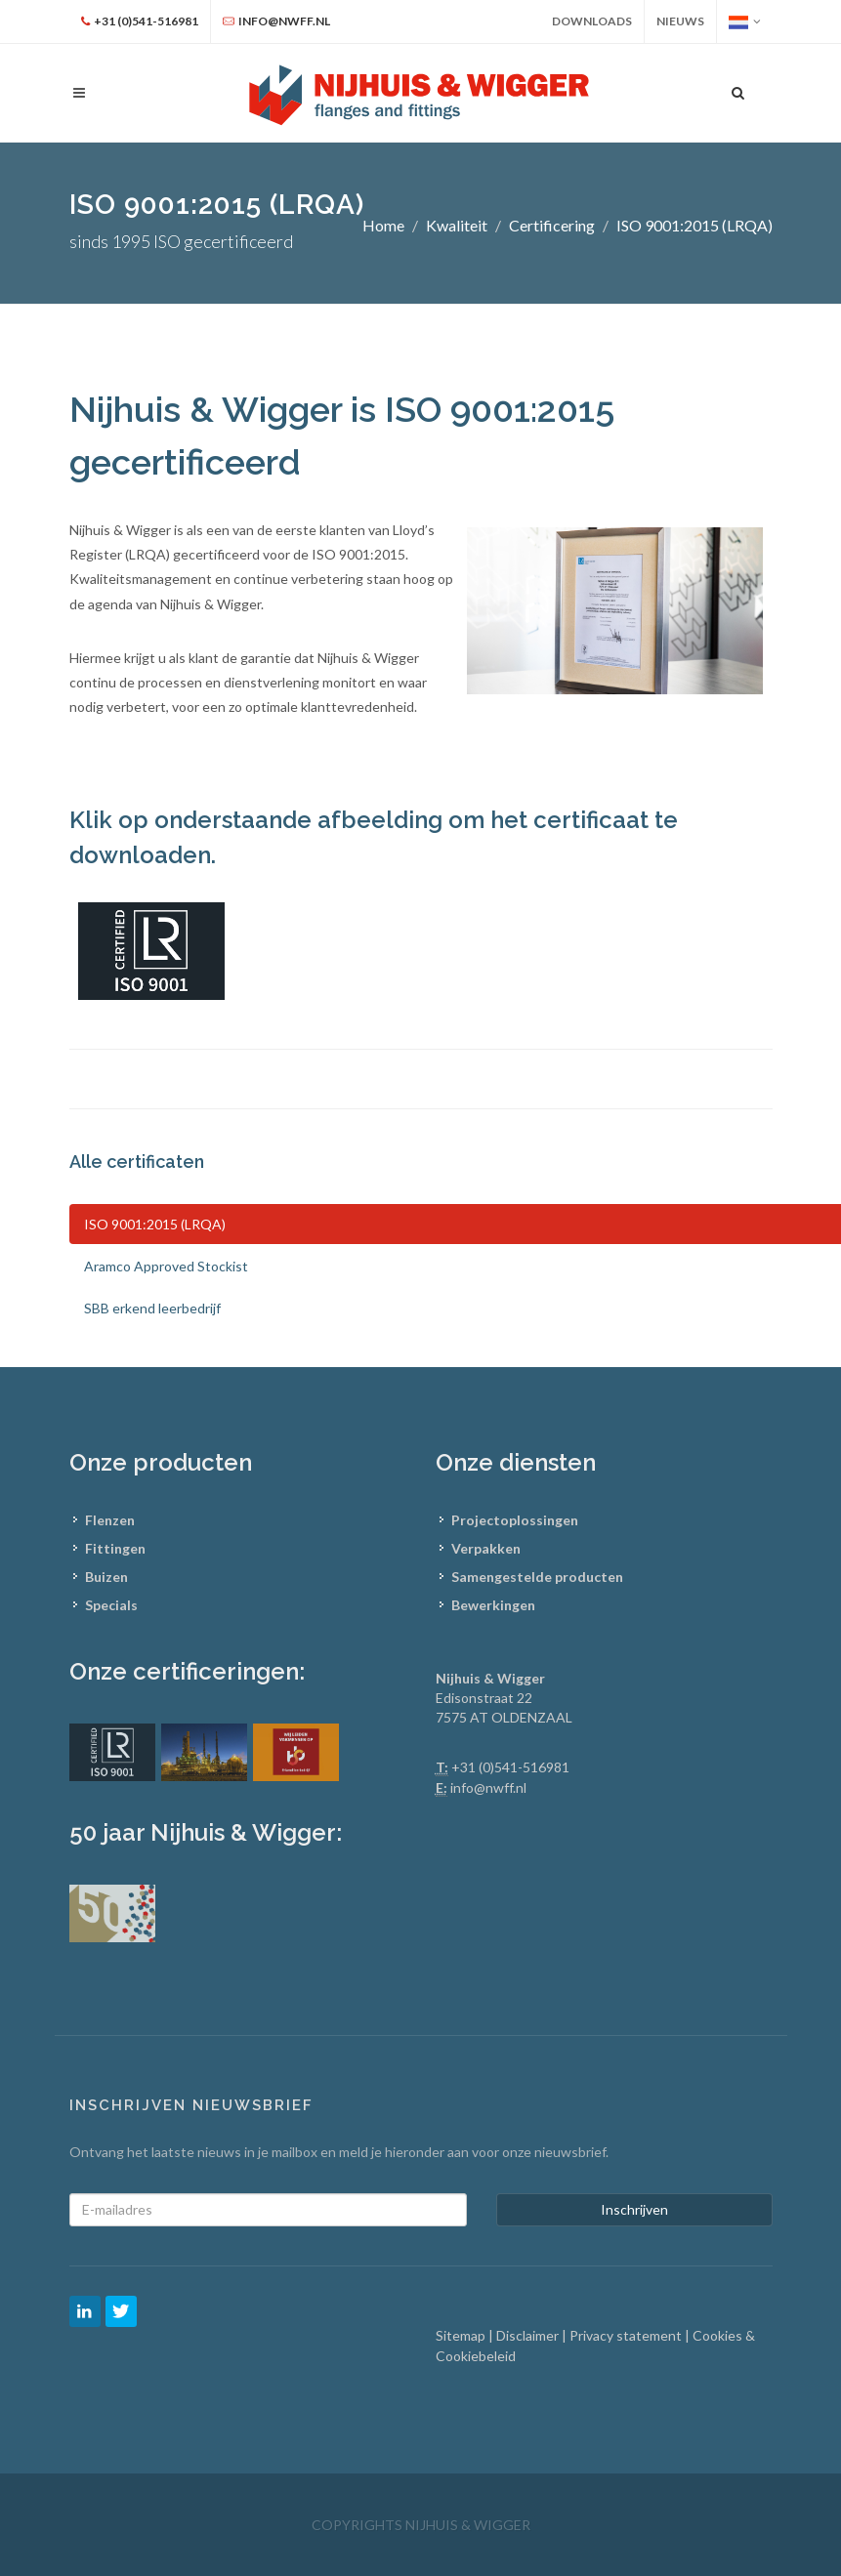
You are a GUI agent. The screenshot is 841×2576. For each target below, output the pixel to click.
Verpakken (486, 1548)
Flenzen (110, 1520)
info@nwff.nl (488, 1787)
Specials (111, 1605)
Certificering (552, 225)
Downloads (592, 21)
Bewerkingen (493, 1605)
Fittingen (115, 1548)
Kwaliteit (456, 225)
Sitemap (462, 2335)
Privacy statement (627, 2335)
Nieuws (680, 21)
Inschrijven (634, 2209)
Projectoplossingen (514, 1520)
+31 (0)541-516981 (510, 1767)
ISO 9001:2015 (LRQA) (694, 225)
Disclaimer (529, 2335)
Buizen (106, 1576)
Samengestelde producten (537, 1576)
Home (383, 225)
